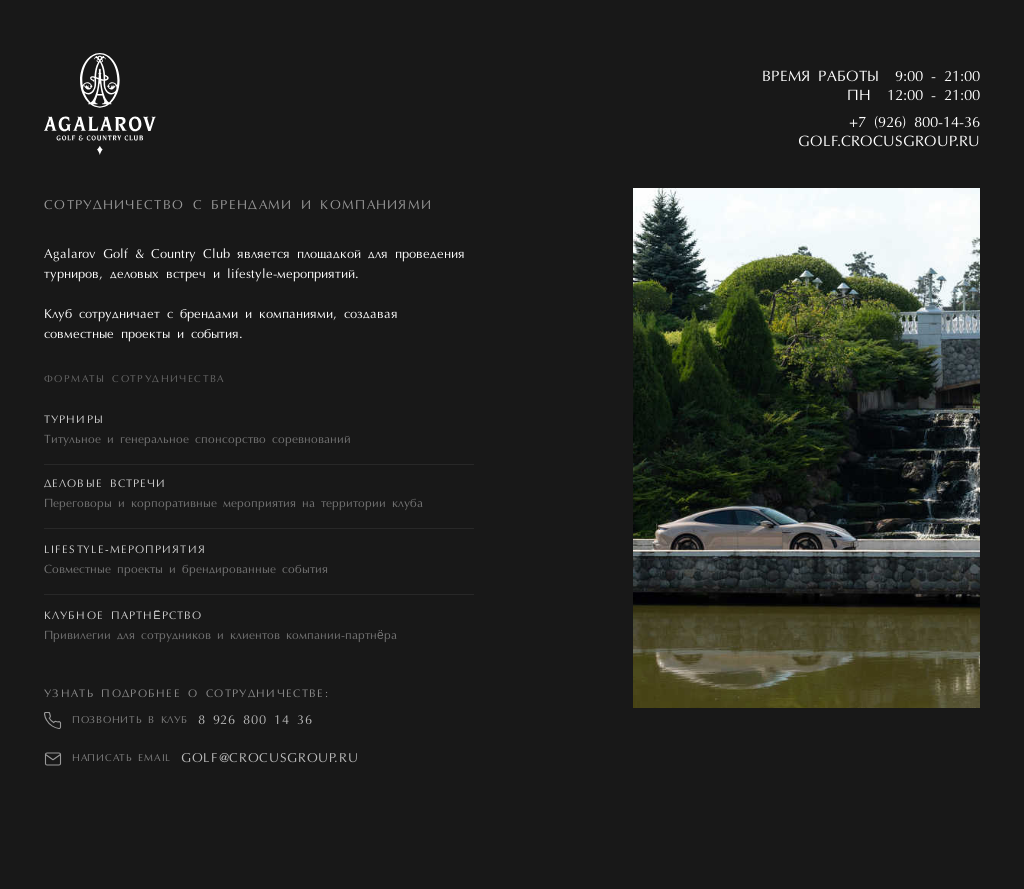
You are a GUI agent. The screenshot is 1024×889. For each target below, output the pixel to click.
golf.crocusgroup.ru (889, 142)
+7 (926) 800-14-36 (914, 123)
